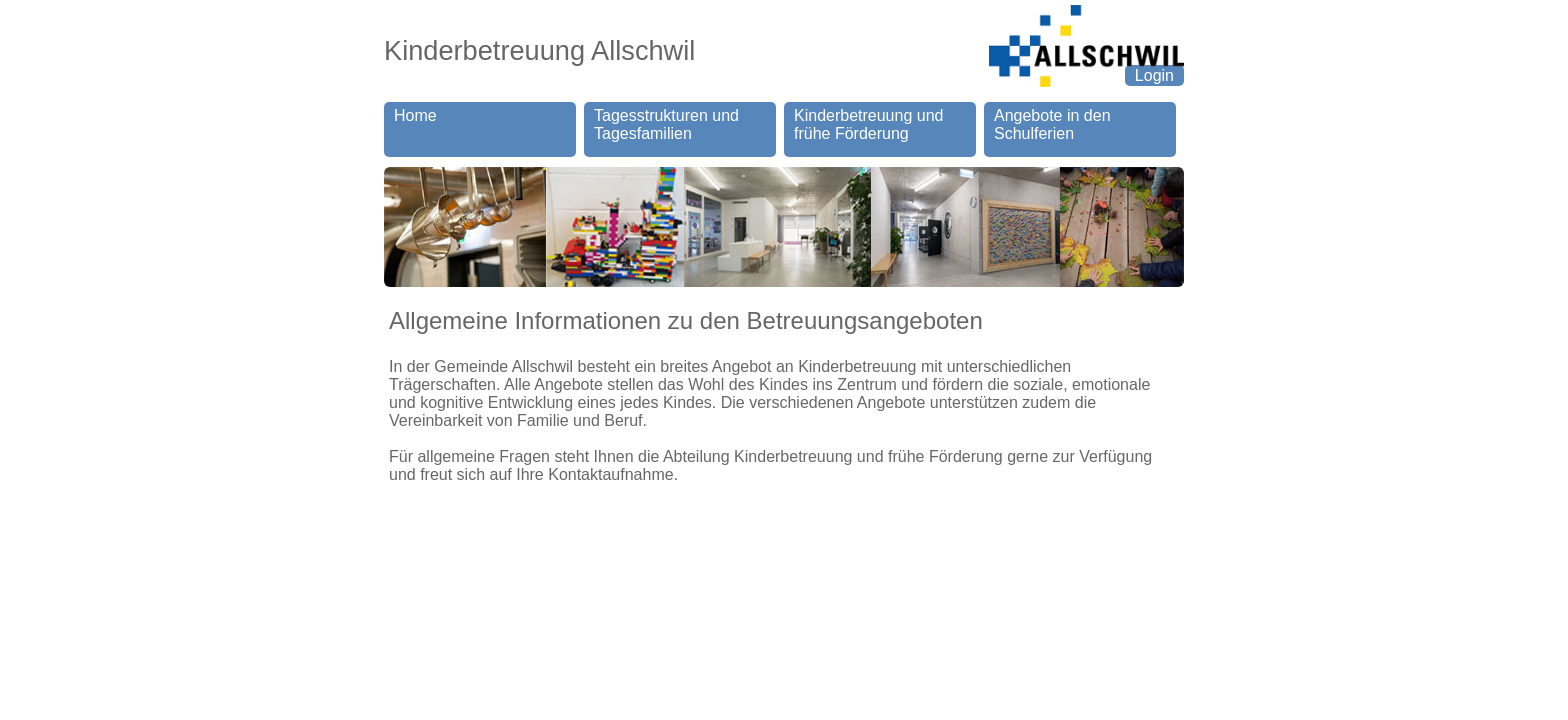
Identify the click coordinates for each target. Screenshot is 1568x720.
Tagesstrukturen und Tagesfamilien (666, 124)
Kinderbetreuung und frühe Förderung (868, 124)
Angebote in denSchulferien (1052, 124)
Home (415, 124)
